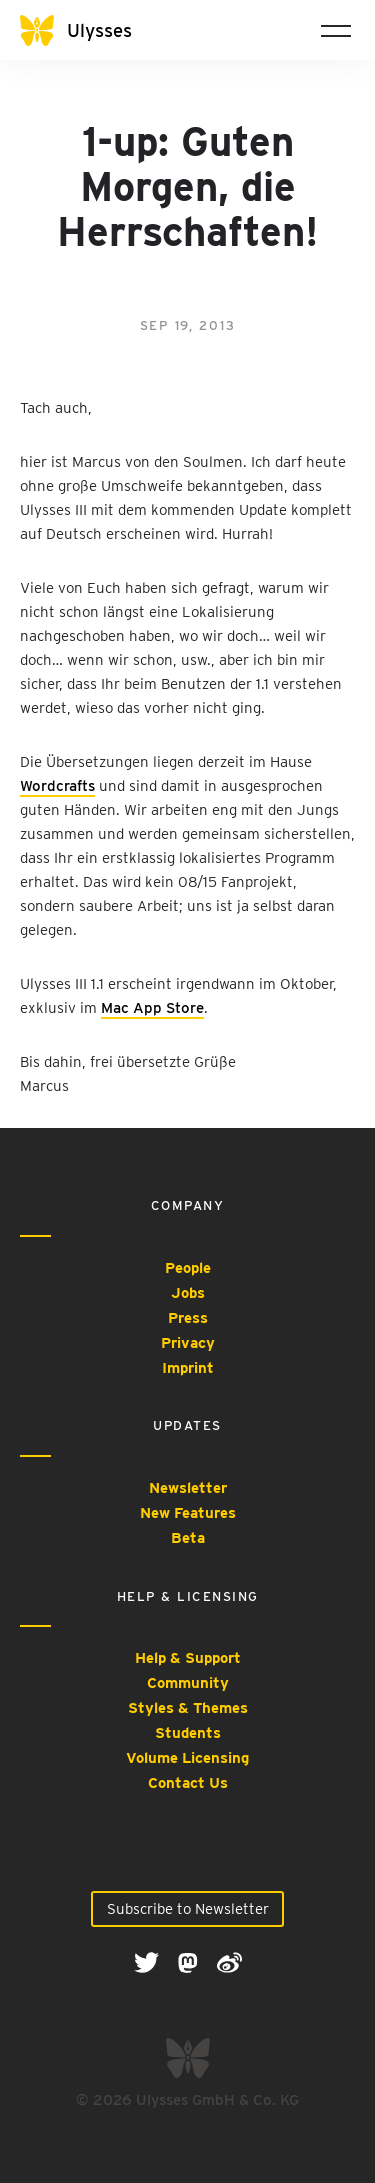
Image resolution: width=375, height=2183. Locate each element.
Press (188, 1318)
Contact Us (188, 1783)
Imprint (188, 1368)
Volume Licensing (187, 1758)
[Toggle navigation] (336, 30)
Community (188, 1683)
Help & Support (188, 1658)
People (188, 1268)
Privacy (188, 1343)
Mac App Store (152, 1008)
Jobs (188, 1293)
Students (188, 1733)
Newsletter (188, 1488)
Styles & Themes (188, 1708)
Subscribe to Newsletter (188, 1909)
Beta (188, 1538)
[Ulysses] (90, 30)
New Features (188, 1513)
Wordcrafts (57, 786)
